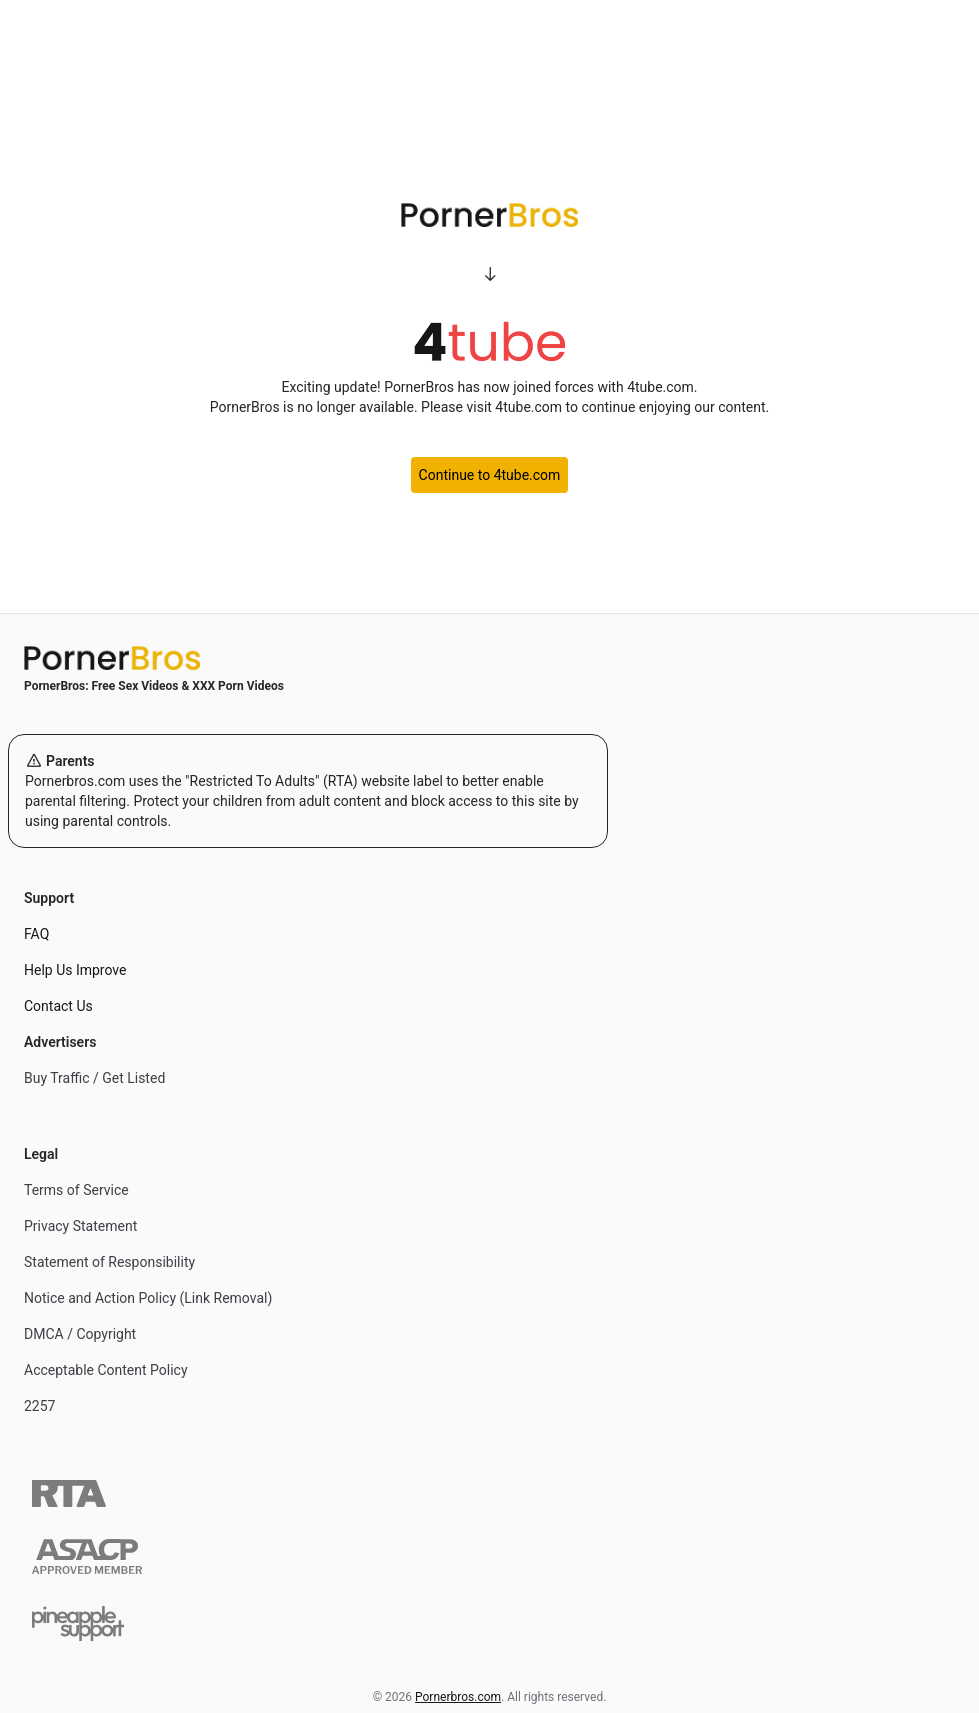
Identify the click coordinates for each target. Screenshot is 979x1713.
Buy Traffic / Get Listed (94, 1078)
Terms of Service (76, 1190)
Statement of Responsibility (109, 1262)
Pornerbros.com (458, 1697)
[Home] (308, 658)
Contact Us (58, 1006)
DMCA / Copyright (80, 1334)
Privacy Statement (80, 1226)
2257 (39, 1406)
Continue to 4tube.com (490, 475)
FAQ (36, 934)
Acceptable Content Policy (106, 1370)
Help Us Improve (75, 970)
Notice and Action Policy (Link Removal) (148, 1298)
